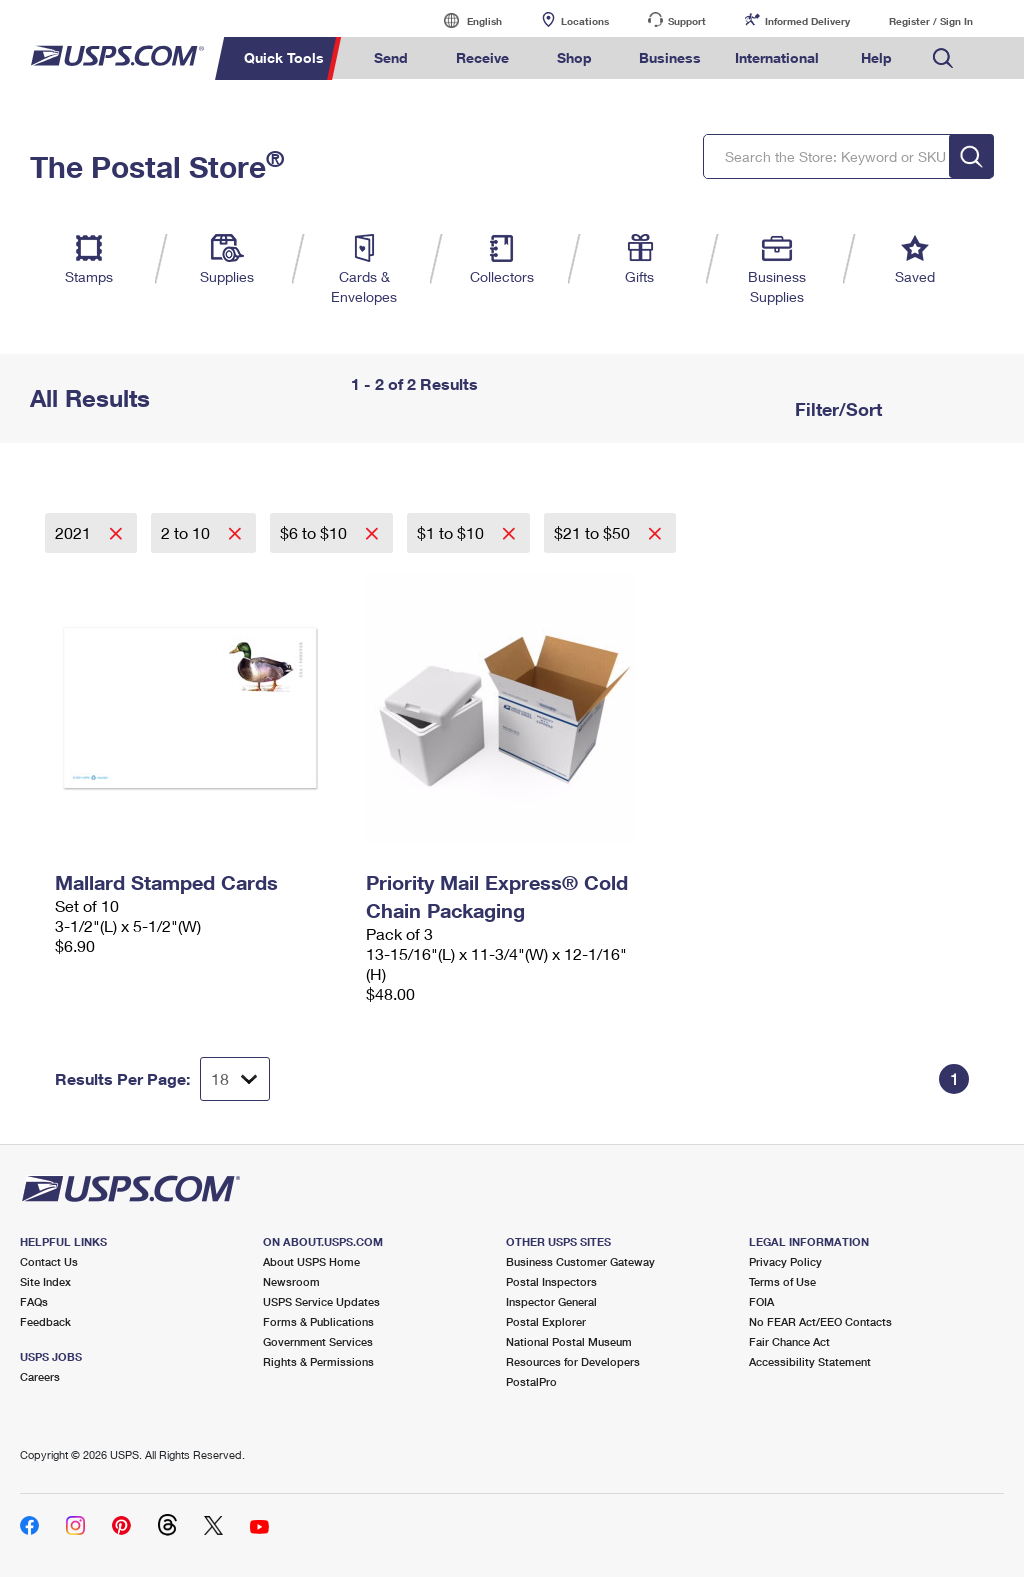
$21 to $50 (594, 532)
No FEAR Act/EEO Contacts (820, 1321)
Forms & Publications (318, 1321)
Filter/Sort (836, 409)
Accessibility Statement (810, 1361)
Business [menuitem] (670, 57)
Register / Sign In (931, 21)
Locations (585, 21)
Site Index (45, 1281)
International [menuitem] (777, 57)
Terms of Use (782, 1281)
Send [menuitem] (391, 57)
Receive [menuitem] (482, 57)
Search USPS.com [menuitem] (943, 58)
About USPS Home (311, 1261)
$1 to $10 (452, 532)
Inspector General (551, 1301)
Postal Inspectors (551, 1281)
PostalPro (531, 1381)
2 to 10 (187, 532)
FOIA (761, 1301)
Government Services (318, 1341)
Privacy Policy (785, 1261)
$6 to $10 (315, 532)
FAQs (34, 1301)
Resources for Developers (573, 1361)
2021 (75, 532)
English (464, 20)
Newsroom (291, 1281)
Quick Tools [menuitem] (284, 57)
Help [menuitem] (876, 57)
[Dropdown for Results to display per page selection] (235, 1079)
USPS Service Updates (321, 1301)
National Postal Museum (569, 1341)
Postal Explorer (546, 1321)
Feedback (45, 1321)
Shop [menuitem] (574, 57)
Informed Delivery (807, 21)
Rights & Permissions (318, 1361)
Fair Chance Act (789, 1341)
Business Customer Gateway (580, 1261)
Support (687, 21)
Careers (40, 1376)
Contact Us (49, 1261)
